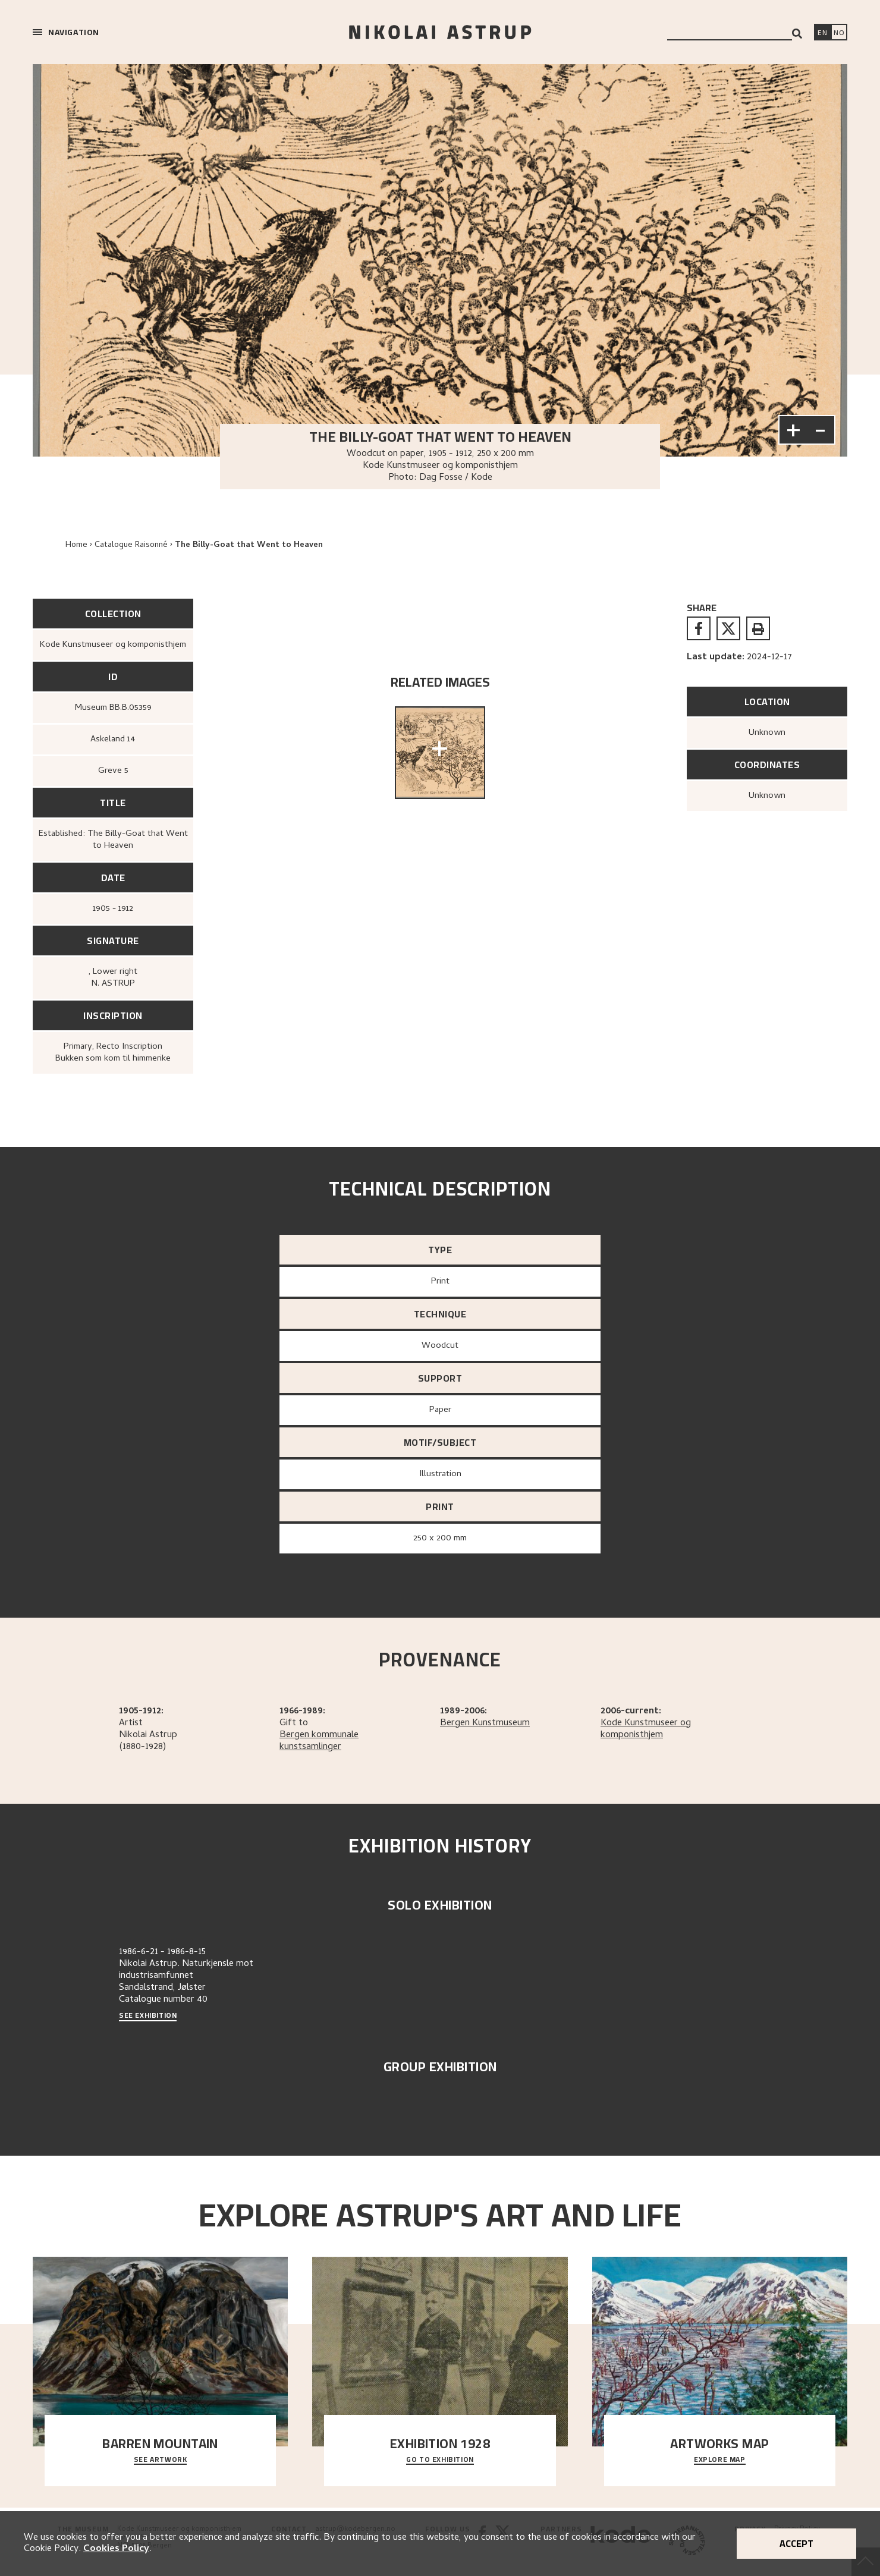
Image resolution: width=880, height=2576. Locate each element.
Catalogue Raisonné (131, 545)
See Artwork (160, 2460)
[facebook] (699, 628)
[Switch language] (822, 33)
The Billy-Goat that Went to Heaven (249, 545)
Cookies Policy (116, 2549)
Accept (796, 2543)
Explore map (720, 2460)
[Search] (797, 34)
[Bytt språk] (839, 33)
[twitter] (728, 628)
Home (76, 545)
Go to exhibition (440, 2460)
